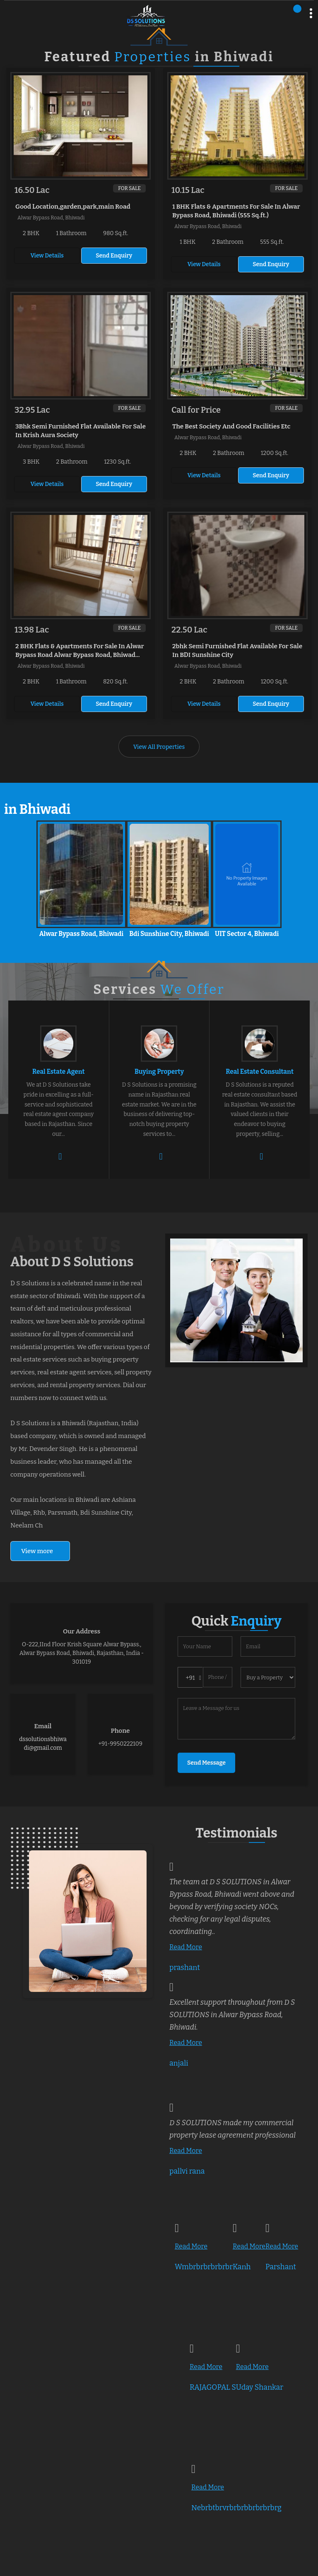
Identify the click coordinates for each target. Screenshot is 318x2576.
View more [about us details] (37, 1551)
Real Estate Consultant (260, 1071)
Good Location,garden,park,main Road (72, 206)
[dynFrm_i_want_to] (268, 1677)
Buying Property (159, 1071)
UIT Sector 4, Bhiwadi (247, 934)
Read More (185, 1947)
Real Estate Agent (58, 1071)
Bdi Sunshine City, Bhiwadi (169, 934)
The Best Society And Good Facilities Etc (231, 426)
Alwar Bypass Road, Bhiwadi (81, 934)
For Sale (129, 188)
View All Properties (159, 746)
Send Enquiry (114, 255)
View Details (46, 255)
